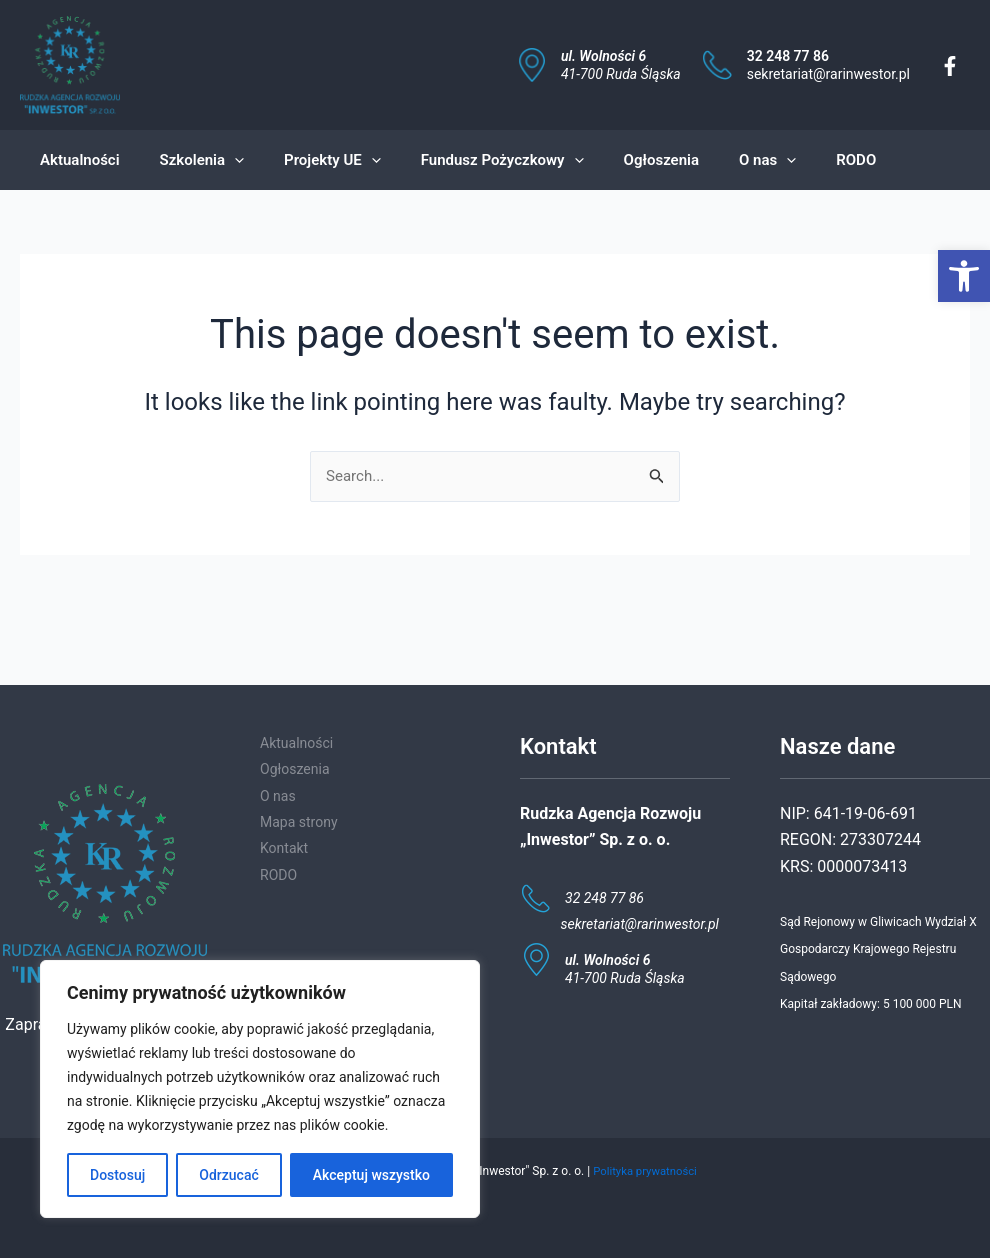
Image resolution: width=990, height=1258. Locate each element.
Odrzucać (228, 1175)
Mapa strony (299, 822)
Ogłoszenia (295, 769)
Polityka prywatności (645, 1171)
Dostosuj (117, 1175)
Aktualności (296, 743)
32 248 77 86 (788, 56)
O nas (278, 796)
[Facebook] (950, 66)
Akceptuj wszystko (371, 1175)
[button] (964, 276)
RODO (278, 875)
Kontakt (284, 848)
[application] (219, 160)
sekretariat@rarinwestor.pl (828, 74)
